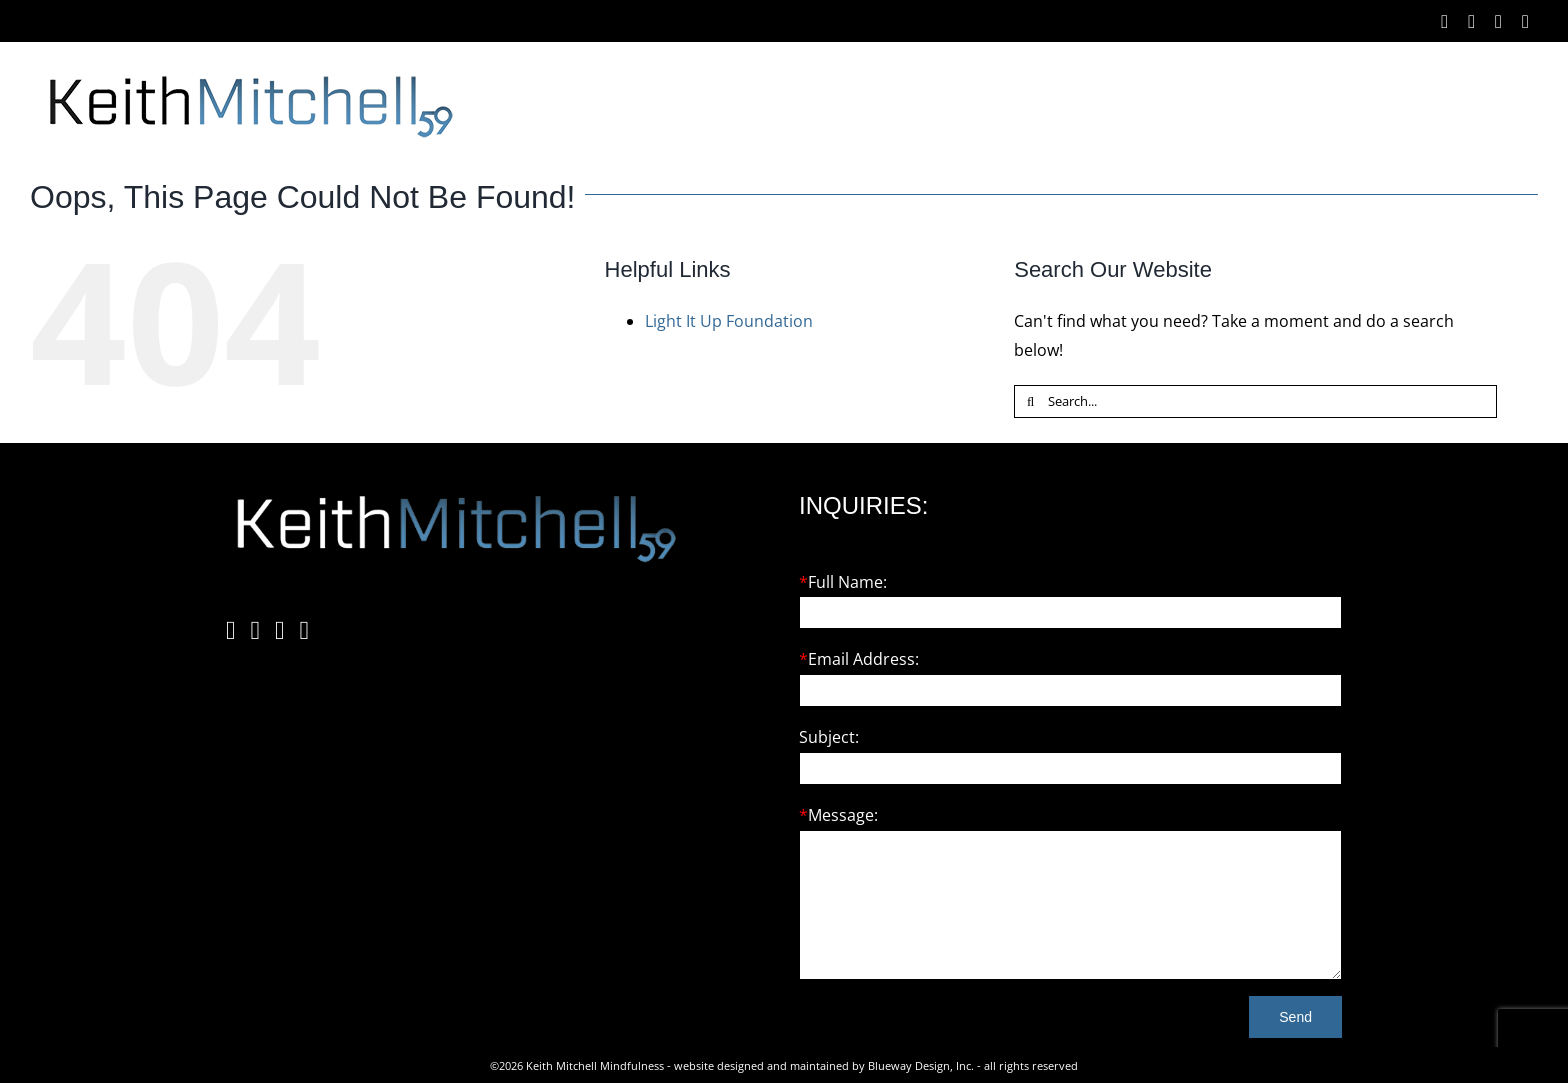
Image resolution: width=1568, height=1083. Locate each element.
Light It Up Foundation (729, 321)
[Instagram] (256, 631)
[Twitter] (280, 631)
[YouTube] (305, 631)
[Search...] (1255, 401)
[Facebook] (231, 631)
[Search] (1030, 401)
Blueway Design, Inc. (921, 1065)
